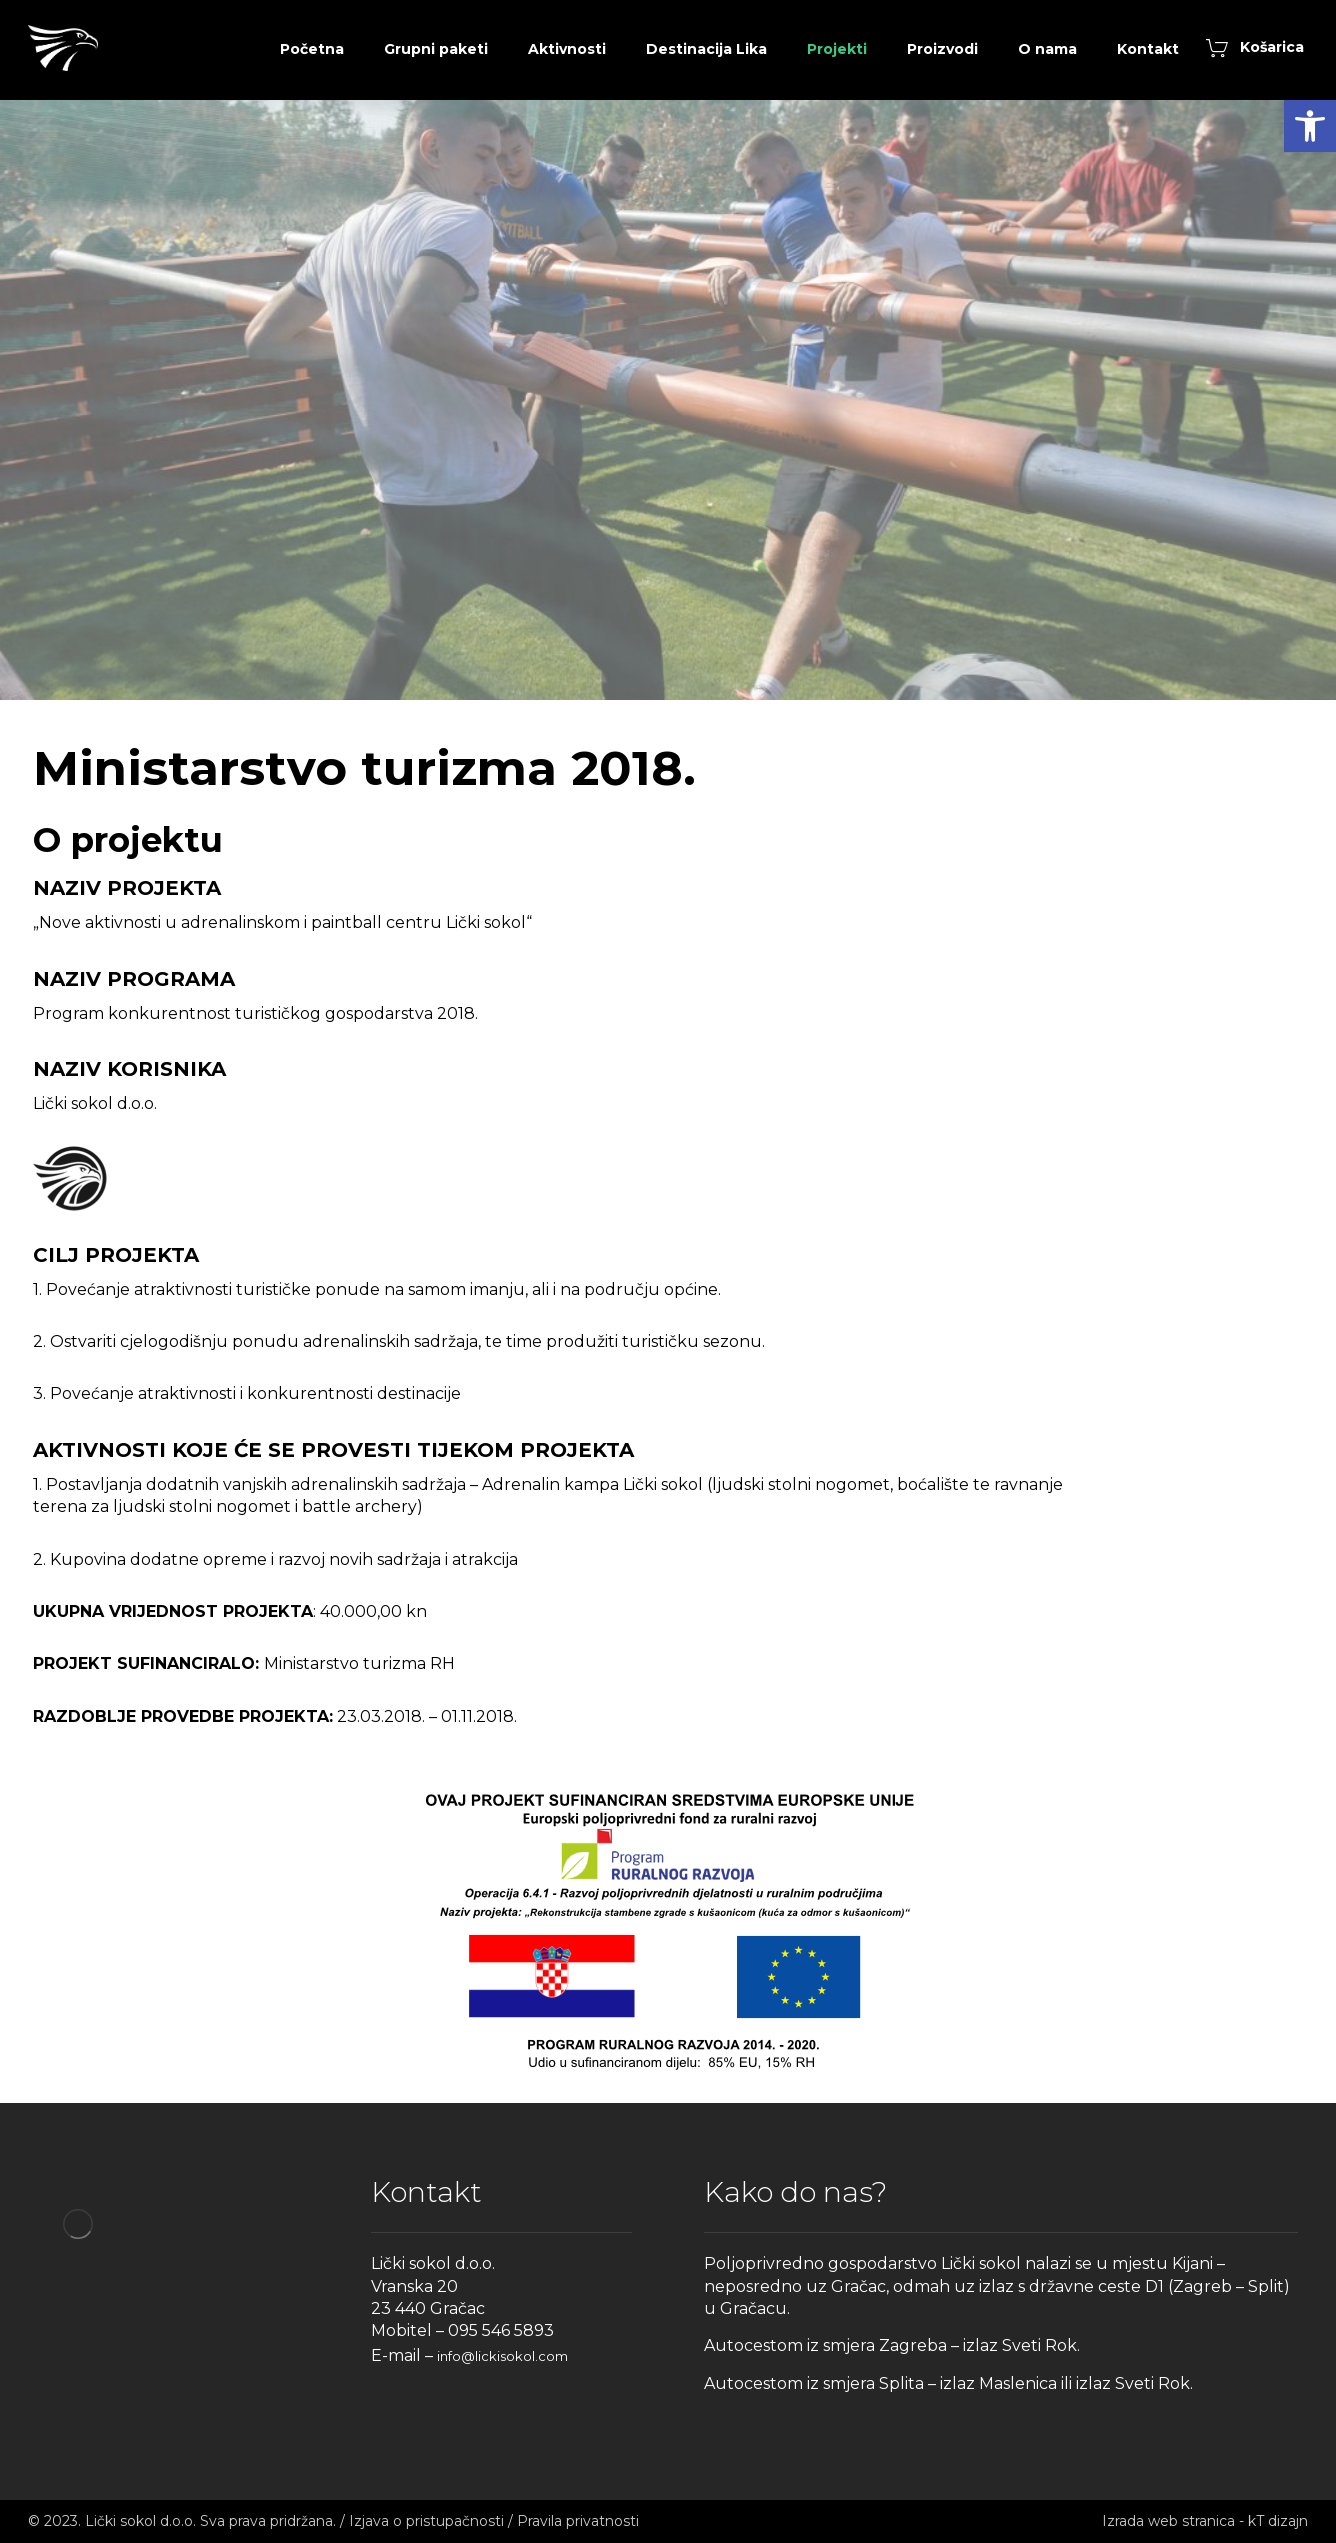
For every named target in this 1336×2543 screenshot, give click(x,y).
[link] (1310, 126)
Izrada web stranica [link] (1168, 2521)
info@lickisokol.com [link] (502, 2356)
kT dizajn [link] (1278, 2521)
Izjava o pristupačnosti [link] (426, 2521)
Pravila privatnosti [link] (578, 2521)
